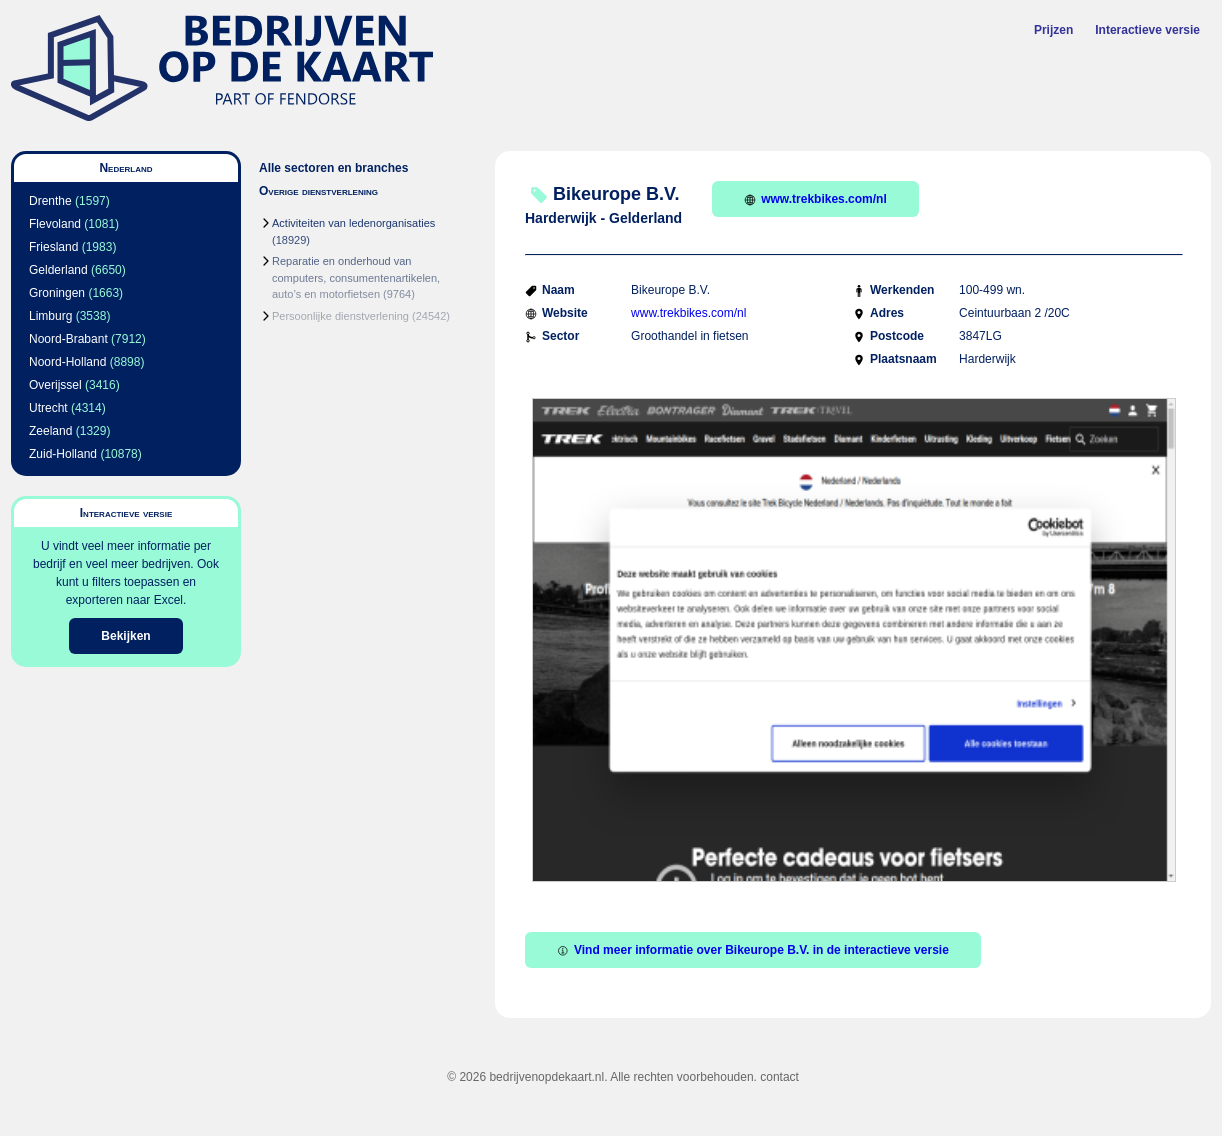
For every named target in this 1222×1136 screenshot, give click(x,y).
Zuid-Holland (63, 454)
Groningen (57, 293)
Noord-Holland (67, 362)
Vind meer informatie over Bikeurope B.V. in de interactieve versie (753, 950)
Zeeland (50, 431)
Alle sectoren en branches (333, 168)
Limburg (50, 316)
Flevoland (55, 224)
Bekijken (125, 636)
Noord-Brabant (68, 339)
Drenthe (50, 201)
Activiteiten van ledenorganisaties (353, 223)
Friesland (53, 247)
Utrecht (48, 408)
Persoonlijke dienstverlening (340, 316)
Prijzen (1053, 30)
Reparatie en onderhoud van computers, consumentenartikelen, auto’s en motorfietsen (356, 277)
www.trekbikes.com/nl (815, 199)
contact (779, 1077)
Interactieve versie (1147, 30)
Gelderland (58, 270)
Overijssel (55, 385)
